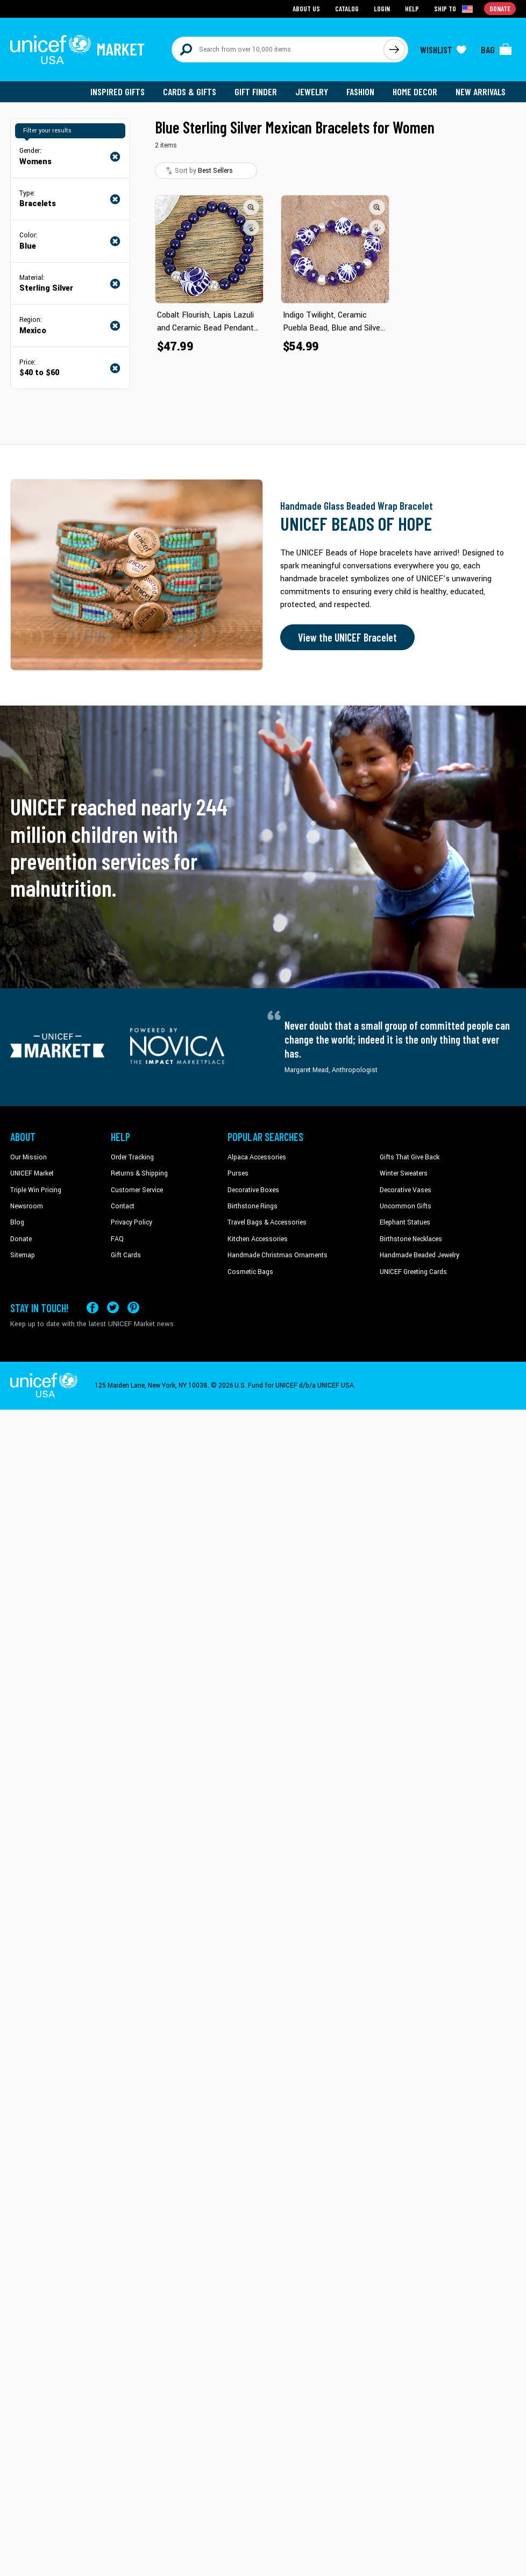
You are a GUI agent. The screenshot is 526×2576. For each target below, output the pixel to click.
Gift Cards (126, 1255)
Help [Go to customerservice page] (412, 8)
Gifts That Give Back (409, 1157)
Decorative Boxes (253, 1190)
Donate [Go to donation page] (499, 8)
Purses (238, 1173)
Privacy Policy (131, 1222)
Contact (122, 1206)
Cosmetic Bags (250, 1272)
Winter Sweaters (404, 1173)
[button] (251, 207)
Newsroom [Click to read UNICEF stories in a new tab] (26, 1206)
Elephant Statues (405, 1222)
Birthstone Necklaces (411, 1239)
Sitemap (22, 1255)
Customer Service (137, 1190)
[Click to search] (394, 49)
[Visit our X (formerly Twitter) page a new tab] (112, 1307)
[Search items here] (277, 49)
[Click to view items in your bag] (496, 49)
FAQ (117, 1239)
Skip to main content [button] (263, 0)
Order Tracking (132, 1157)
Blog (17, 1222)
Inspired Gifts (117, 91)
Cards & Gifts (189, 91)
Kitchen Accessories (258, 1239)
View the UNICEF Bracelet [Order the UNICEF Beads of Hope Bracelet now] (347, 637)
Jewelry (311, 91)
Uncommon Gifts (405, 1206)
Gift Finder (255, 91)
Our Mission (28, 1157)
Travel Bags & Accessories (267, 1222)
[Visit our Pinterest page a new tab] (133, 1307)
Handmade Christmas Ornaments (278, 1255)
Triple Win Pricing (35, 1190)
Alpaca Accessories (257, 1157)
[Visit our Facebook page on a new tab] (92, 1307)
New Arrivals (481, 91)
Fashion (360, 91)
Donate (21, 1239)
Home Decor (415, 91)
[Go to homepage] (77, 49)
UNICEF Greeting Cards (413, 1272)
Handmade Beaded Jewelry (419, 1255)
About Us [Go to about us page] (306, 8)
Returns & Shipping (139, 1173)
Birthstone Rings (253, 1206)
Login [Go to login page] (382, 8)
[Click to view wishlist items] (443, 49)
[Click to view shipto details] (454, 8)
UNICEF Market (32, 1173)
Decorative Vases (405, 1190)
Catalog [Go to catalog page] (347, 8)
